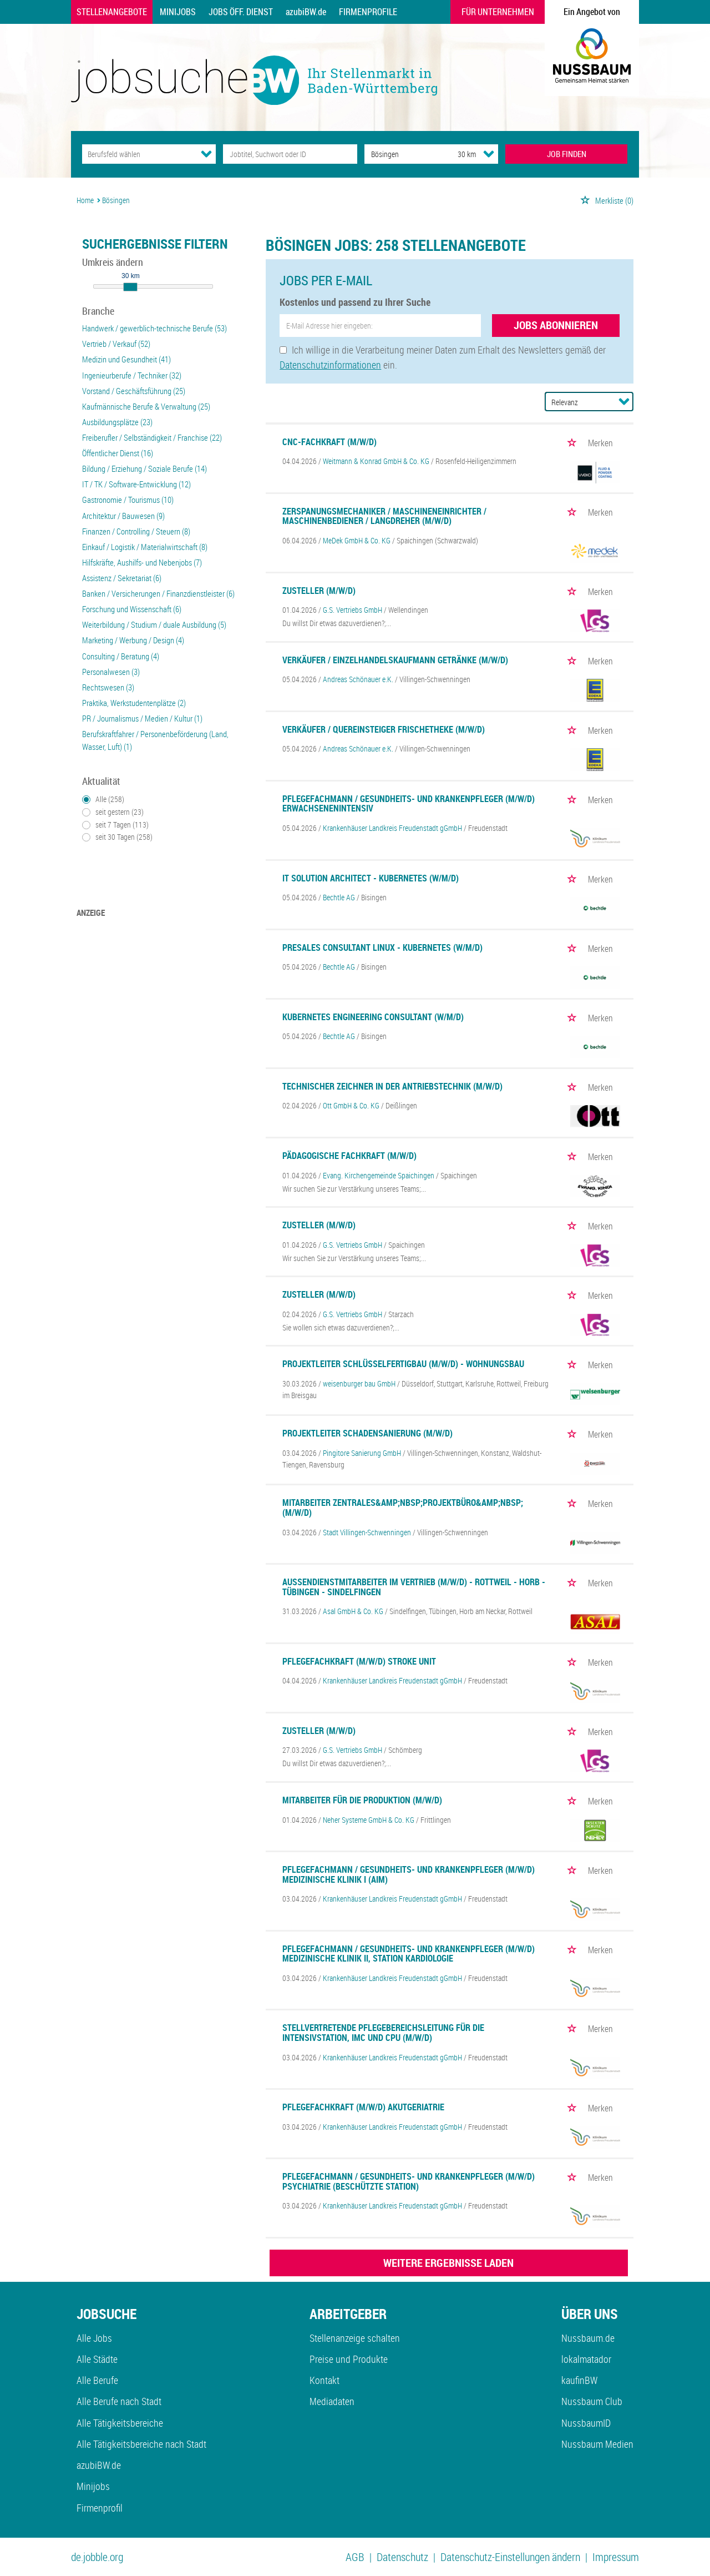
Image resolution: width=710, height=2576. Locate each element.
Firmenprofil (100, 2507)
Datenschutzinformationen (330, 364)
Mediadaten (332, 2401)
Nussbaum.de (588, 2338)
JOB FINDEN (566, 153)
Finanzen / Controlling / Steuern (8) (136, 531)
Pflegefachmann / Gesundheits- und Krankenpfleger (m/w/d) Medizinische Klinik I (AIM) (408, 1874)
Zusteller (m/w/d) (319, 590)
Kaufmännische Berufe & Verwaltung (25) (146, 406)
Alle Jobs (94, 2338)
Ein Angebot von (592, 12)
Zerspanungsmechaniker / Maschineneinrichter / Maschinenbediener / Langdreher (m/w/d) (384, 516)
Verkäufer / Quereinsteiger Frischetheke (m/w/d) (383, 729)
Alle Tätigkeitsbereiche (120, 2422)
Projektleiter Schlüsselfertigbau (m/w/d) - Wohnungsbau (403, 1364)
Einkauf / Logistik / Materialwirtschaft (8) (144, 546)
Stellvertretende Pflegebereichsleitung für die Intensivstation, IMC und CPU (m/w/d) (383, 2033)
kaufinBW (579, 2380)
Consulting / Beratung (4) (120, 656)
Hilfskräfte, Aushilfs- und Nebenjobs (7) (142, 562)
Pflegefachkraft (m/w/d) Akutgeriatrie (363, 2107)
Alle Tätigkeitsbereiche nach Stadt (141, 2444)
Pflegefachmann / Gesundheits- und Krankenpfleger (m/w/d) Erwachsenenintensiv (408, 804)
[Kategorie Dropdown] (206, 153)
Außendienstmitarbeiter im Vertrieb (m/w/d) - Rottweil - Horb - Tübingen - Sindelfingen (413, 1587)
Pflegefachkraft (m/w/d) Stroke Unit (359, 1661)
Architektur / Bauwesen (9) (123, 515)
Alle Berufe (97, 2380)
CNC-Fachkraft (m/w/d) (329, 442)
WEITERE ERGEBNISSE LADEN (448, 2262)
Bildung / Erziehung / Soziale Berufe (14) (144, 468)
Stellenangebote (112, 12)
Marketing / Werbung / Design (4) (133, 640)
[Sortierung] (578, 402)
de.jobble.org (97, 2556)
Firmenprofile (368, 12)
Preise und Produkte (349, 2359)
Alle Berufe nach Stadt (119, 2401)
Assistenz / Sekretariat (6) (121, 577)
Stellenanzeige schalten (355, 2338)
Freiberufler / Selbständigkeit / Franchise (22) (152, 437)
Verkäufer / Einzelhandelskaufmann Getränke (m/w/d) (395, 660)
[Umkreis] (456, 154)
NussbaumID (586, 2422)
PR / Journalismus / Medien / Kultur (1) (142, 718)
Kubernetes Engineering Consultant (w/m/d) (373, 1017)
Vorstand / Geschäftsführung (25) (133, 390)
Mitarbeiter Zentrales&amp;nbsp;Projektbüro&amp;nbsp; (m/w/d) (402, 1507)
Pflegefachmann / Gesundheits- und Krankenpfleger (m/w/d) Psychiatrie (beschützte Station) (408, 2181)
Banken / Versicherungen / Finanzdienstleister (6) (158, 593)
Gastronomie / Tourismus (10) (128, 499)
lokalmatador (586, 2359)
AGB (355, 2556)
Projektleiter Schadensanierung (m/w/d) (367, 1433)
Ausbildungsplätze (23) (117, 421)
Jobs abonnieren (556, 324)
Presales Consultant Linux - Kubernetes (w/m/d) (382, 947)
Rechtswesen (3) (108, 687)
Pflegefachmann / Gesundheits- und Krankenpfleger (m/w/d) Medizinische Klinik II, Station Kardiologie (408, 1954)
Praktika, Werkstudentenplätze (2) (134, 702)
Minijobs (178, 12)
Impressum (615, 2556)
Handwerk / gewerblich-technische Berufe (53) (154, 328)
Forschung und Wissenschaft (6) (131, 608)
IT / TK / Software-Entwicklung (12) (136, 484)
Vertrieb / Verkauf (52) (116, 343)
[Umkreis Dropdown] (488, 153)
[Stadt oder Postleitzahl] (400, 154)
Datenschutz (402, 2556)
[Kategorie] (138, 154)
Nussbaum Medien (597, 2444)
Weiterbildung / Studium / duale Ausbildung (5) (154, 624)
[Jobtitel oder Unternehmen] (290, 154)
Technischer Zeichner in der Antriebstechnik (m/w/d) (392, 1086)
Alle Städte (97, 2359)
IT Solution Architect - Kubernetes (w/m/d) (370, 878)
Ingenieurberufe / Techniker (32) (131, 375)
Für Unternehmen (498, 12)
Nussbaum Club (591, 2401)
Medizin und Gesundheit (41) (126, 359)
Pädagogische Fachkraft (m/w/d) (349, 1156)
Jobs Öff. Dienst (241, 12)
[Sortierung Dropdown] (624, 401)
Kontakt (324, 2380)
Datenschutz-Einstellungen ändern (510, 2556)
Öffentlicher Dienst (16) (117, 452)
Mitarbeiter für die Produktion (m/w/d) (362, 1800)
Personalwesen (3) (111, 671)
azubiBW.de (306, 12)
